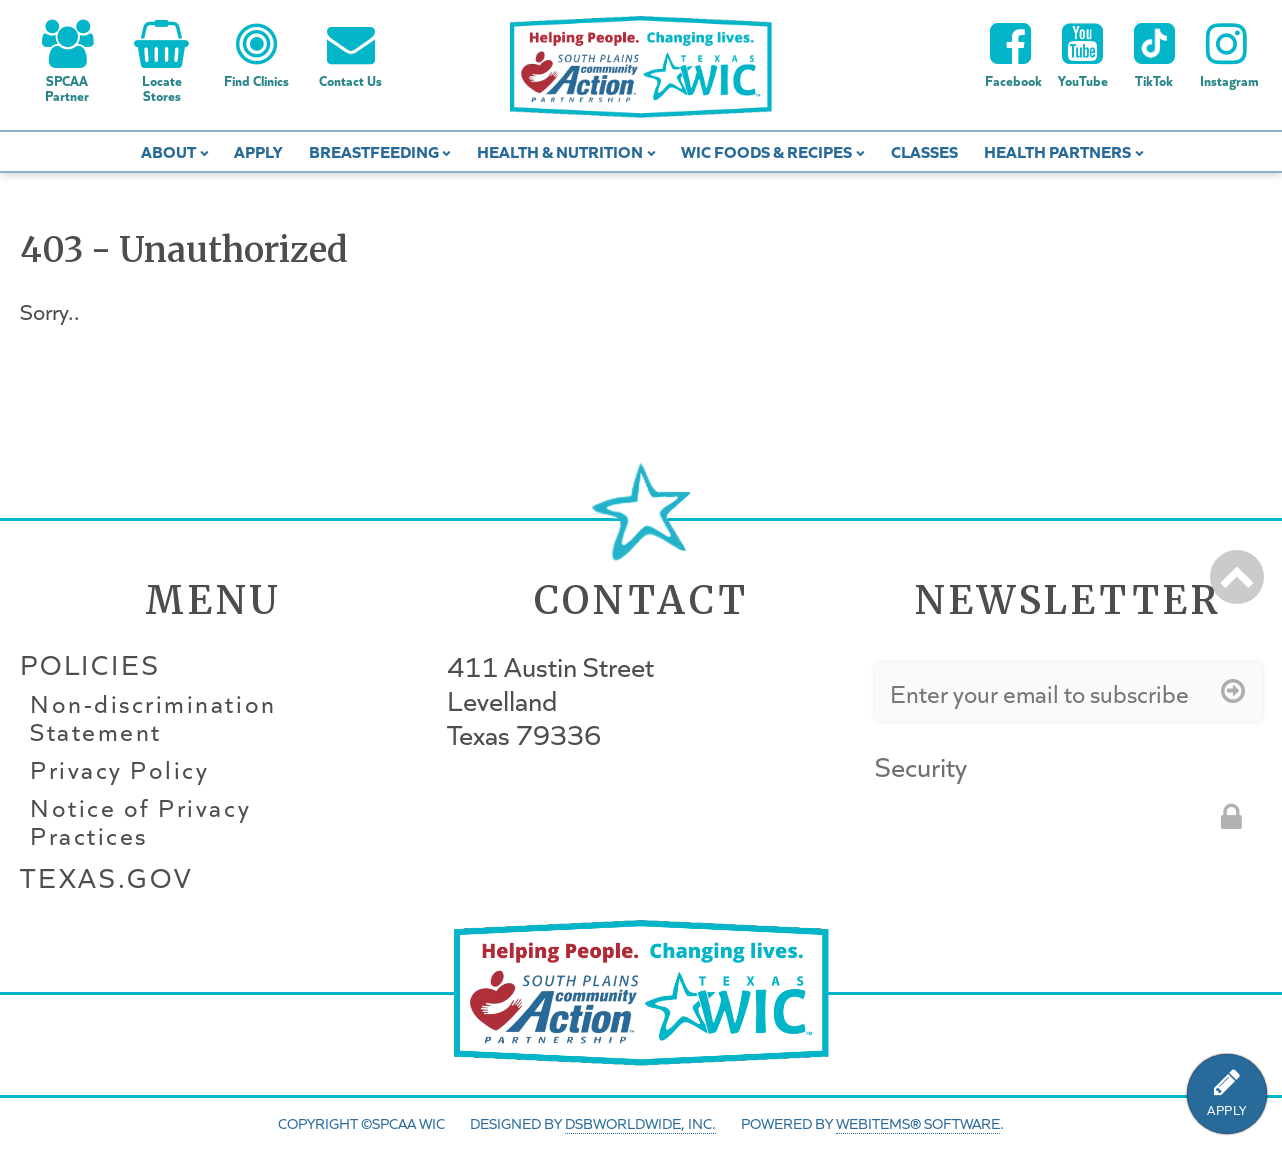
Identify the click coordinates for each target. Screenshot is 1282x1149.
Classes (924, 150)
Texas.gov (106, 877)
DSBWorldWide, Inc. (640, 1123)
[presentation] (1027, 828)
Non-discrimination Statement (153, 718)
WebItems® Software (918, 1123)
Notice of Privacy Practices (140, 822)
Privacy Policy (119, 770)
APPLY (1227, 1110)
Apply (258, 150)
